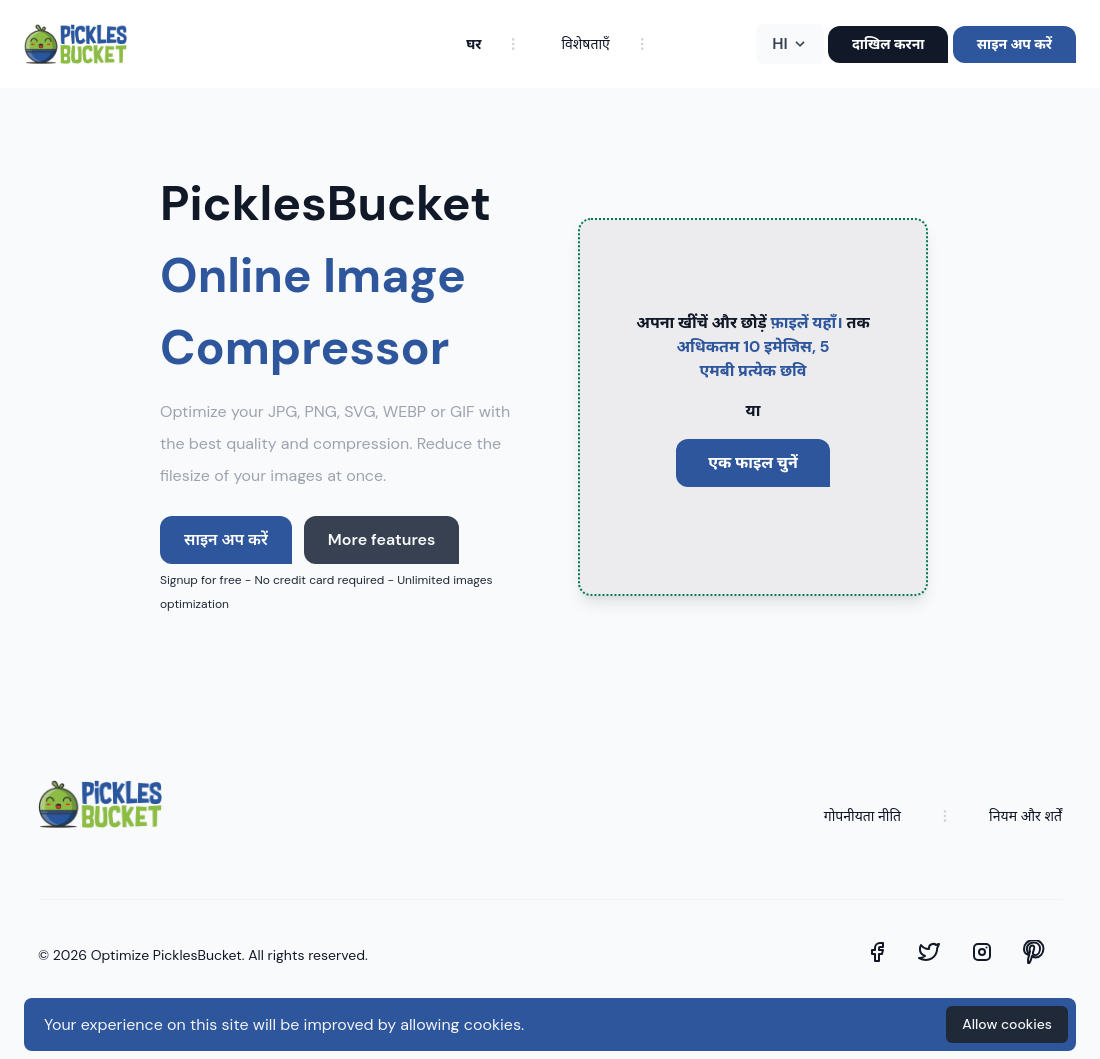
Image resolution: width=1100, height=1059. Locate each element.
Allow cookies (1007, 1024)
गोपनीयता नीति (862, 816)
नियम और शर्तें (1025, 816)
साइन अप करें (1014, 44)
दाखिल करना (888, 44)
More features (382, 539)
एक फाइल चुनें (753, 462)
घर (473, 44)
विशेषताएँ (585, 44)
